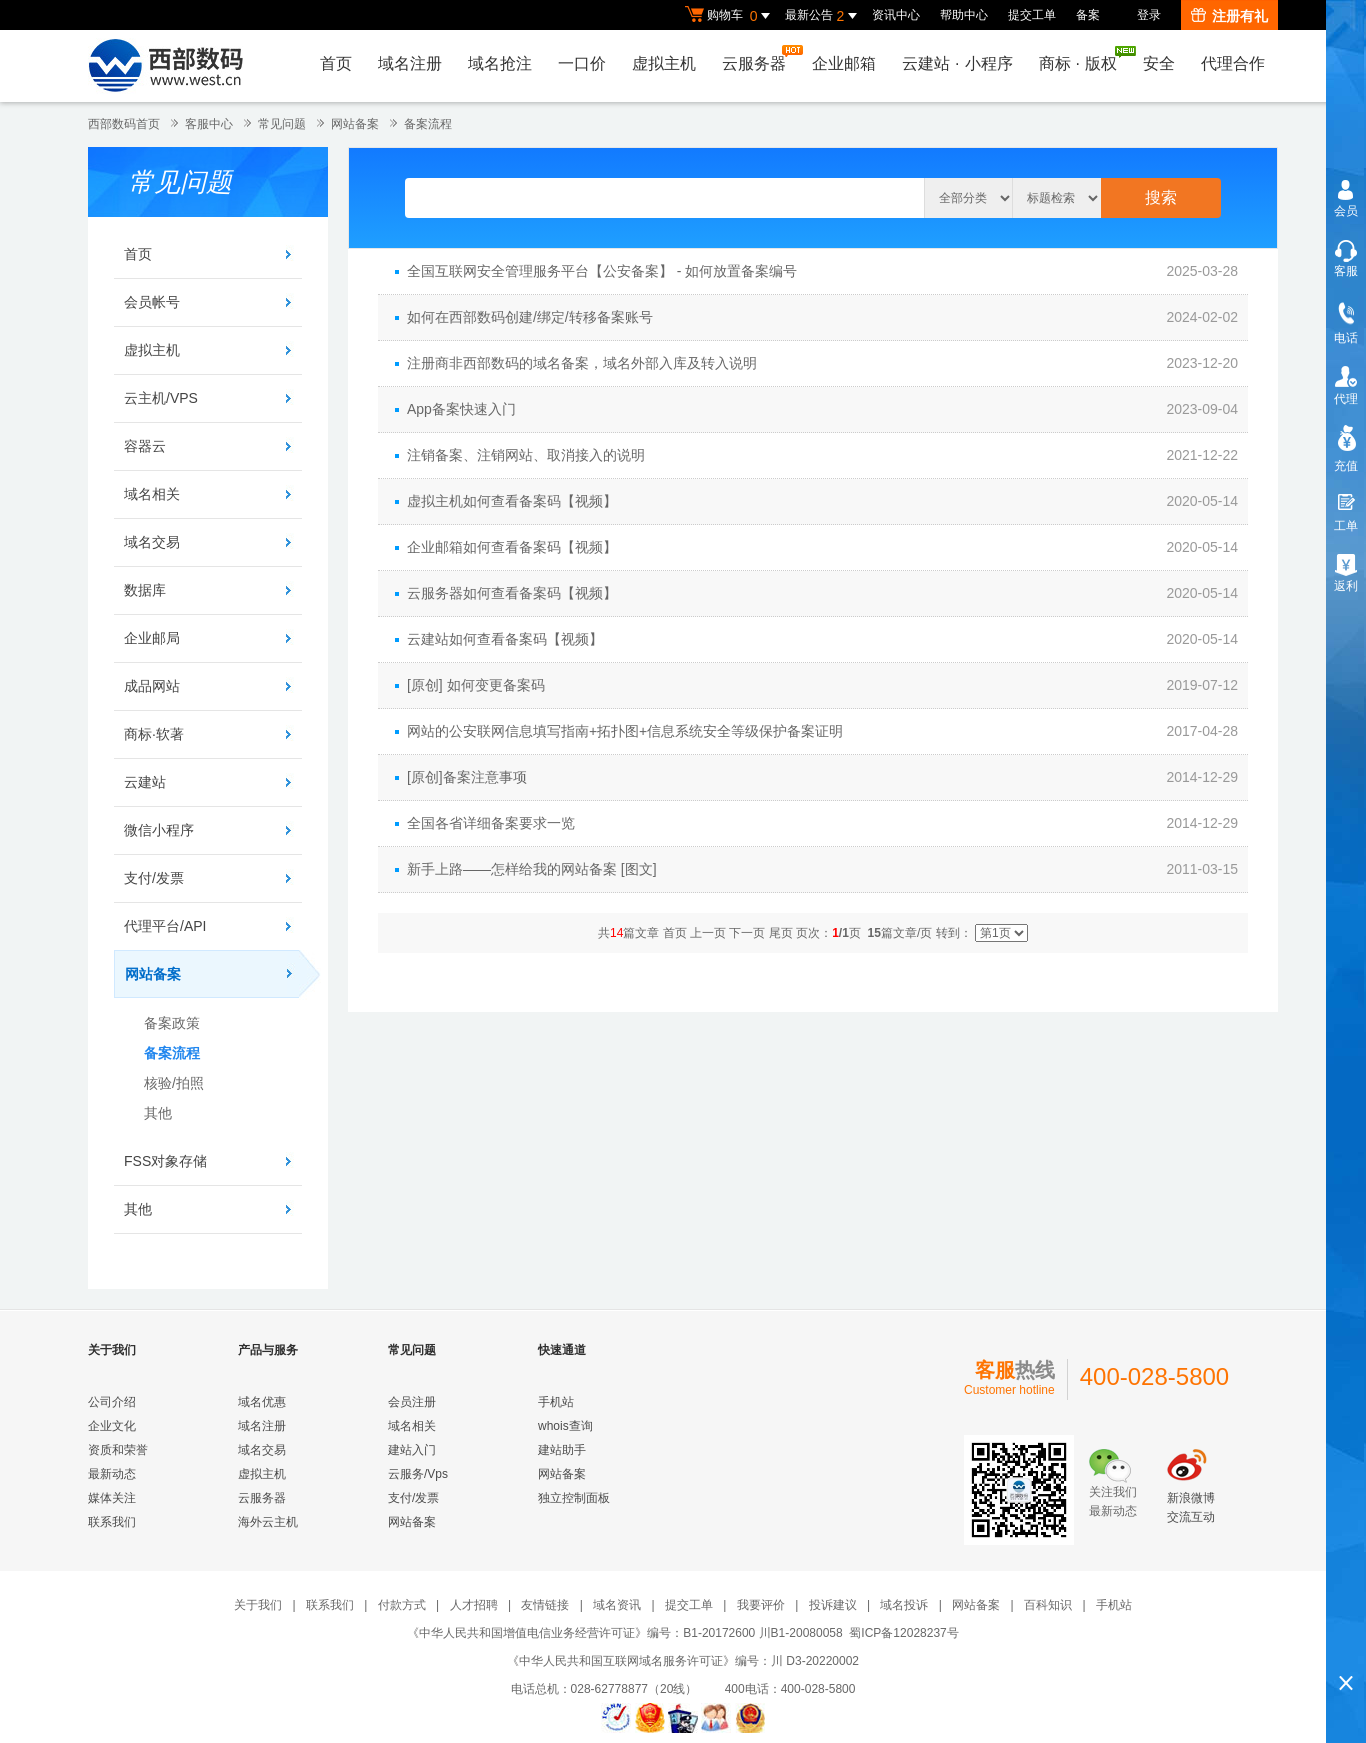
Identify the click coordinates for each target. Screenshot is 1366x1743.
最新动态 (112, 1474)
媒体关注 (112, 1498)
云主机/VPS (161, 398)
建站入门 (412, 1450)
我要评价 (761, 1605)
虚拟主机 (664, 63)
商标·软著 (154, 734)
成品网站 (152, 686)
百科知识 (1048, 1605)
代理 (1346, 399)
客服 (1346, 271)
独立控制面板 (574, 1498)
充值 (1346, 466)
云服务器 (759, 58)
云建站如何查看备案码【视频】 (505, 639)
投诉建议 (833, 1605)
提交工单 (1032, 15)
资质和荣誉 (118, 1450)
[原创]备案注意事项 (467, 777)
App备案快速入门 (461, 409)
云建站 (145, 782)
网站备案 (355, 124)
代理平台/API (165, 926)
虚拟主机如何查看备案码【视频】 (512, 501)
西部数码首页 (124, 124)
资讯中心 (896, 15)
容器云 (145, 446)
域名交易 (152, 542)
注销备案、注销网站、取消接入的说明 (526, 455)
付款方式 (402, 1605)
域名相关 (152, 494)
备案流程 (428, 124)
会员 (1346, 211)
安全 (1159, 63)
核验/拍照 (174, 1083)
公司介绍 (112, 1402)
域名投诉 (904, 1605)
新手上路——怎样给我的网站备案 (512, 869)
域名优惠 (262, 1402)
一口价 (582, 63)
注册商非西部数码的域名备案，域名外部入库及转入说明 (582, 363)
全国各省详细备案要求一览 (491, 823)
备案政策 (172, 1023)
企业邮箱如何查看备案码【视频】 (512, 547)
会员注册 (412, 1402)
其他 (158, 1113)
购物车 (730, 16)
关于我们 (258, 1605)
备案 (1088, 15)
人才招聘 (474, 1605)
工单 (1346, 526)
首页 (336, 63)
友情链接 (545, 1605)
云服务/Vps (418, 1474)
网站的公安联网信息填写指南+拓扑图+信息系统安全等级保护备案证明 (625, 731)
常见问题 (282, 124)
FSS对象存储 (165, 1161)
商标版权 (1083, 59)
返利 (1346, 586)
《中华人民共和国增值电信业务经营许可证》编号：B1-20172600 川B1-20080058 (624, 1633)
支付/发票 (154, 878)
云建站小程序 (957, 63)
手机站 (556, 1402)
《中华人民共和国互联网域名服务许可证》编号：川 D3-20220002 (683, 1661)
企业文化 (112, 1426)
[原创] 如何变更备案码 (476, 685)
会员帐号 (152, 302)
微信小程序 (159, 830)
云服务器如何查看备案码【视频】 (512, 593)
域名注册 (410, 63)
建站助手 (562, 1450)
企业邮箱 (844, 63)
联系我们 (112, 1522)
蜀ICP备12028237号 (903, 1633)
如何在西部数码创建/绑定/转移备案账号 (530, 317)
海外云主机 (268, 1522)
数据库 (145, 590)
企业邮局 (152, 638)
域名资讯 (617, 1605)
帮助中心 (964, 15)
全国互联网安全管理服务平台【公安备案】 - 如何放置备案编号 (602, 271)
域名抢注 (500, 63)
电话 (1346, 338)
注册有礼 (1229, 16)
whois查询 (565, 1426)
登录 (1149, 15)
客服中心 (209, 124)
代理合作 (1233, 63)
